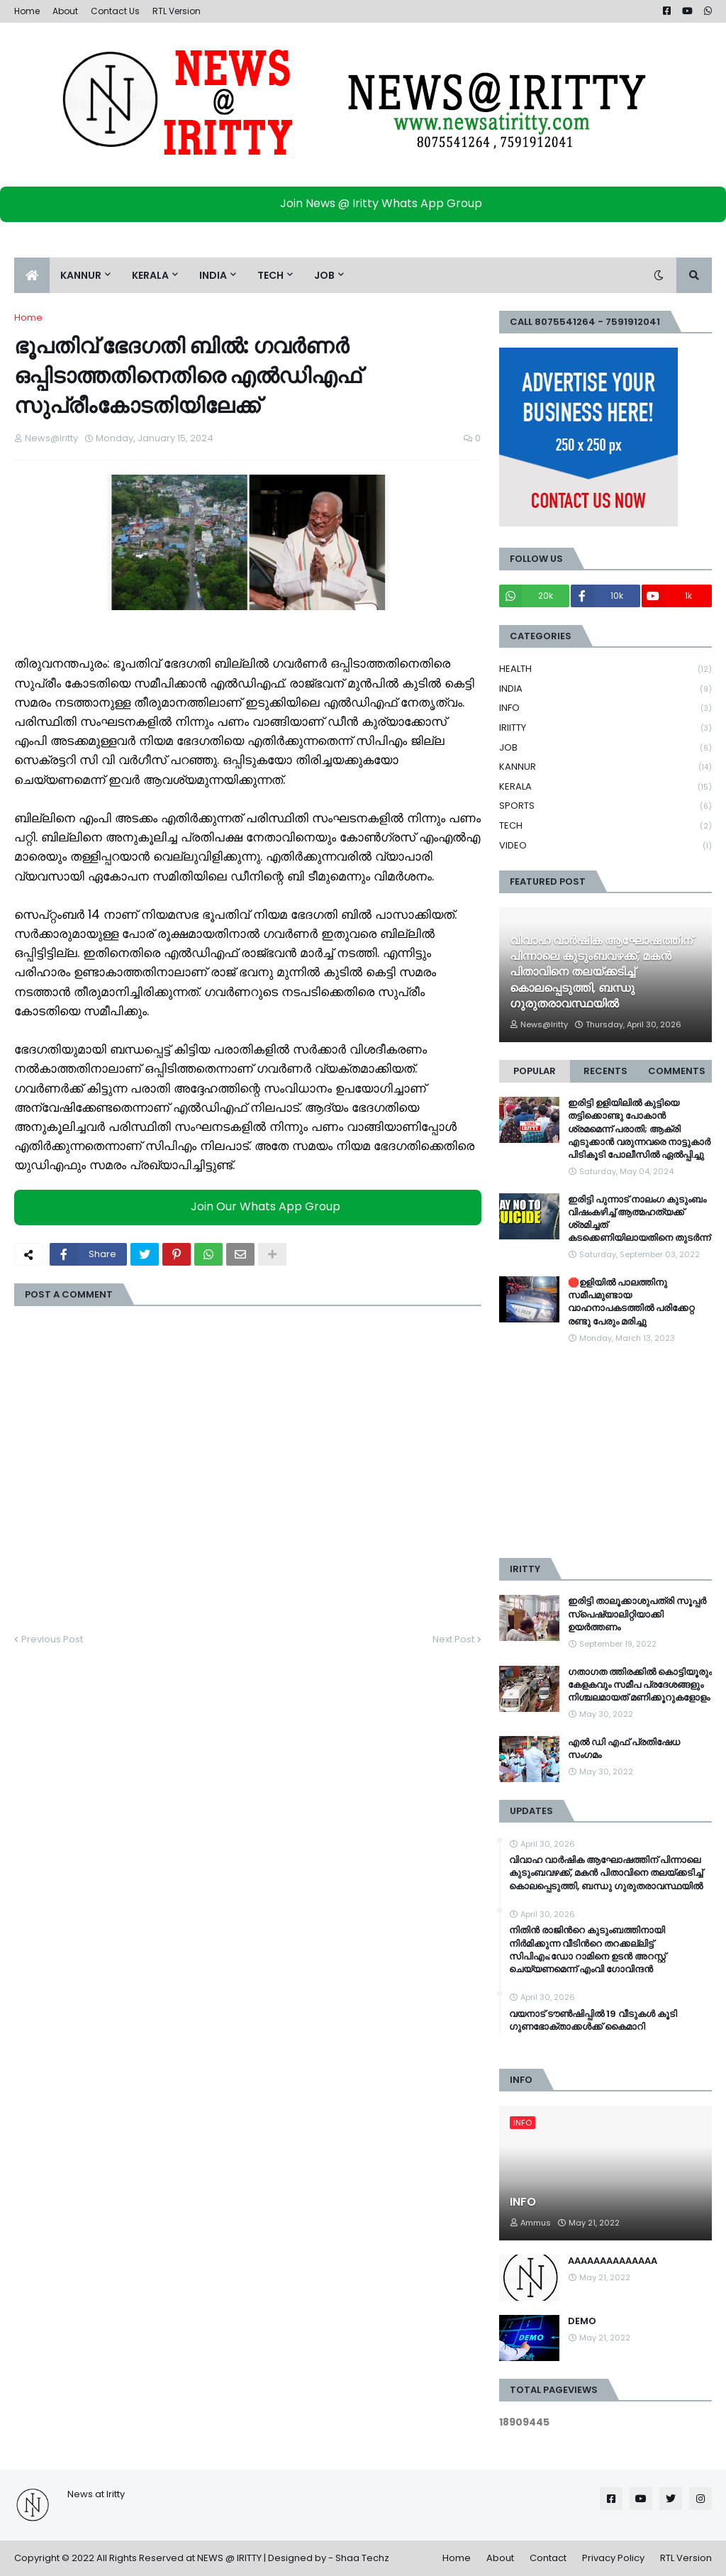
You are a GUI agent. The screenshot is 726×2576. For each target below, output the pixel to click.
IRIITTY (605, 728)
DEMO (582, 2321)
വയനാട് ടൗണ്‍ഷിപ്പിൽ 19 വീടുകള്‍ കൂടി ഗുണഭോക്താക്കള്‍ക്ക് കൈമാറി (593, 2020)
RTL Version (176, 11)
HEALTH (605, 669)
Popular (534, 1071)
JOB (605, 748)
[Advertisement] (605, 1451)
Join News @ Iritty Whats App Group (367, 203)
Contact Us (115, 11)
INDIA (605, 689)
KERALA (605, 787)
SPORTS (605, 806)
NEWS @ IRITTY (229, 2558)
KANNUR (605, 767)
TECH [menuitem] (270, 275)
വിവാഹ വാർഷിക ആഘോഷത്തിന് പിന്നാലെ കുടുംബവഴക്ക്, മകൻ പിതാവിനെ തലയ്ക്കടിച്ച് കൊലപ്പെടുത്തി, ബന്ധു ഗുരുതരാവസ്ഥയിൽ (601, 972)
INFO (605, 708)
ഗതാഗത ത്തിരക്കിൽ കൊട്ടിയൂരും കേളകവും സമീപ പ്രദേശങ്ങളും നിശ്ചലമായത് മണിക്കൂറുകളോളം (640, 1685)
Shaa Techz (362, 2558)
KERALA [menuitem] (150, 275)
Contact (548, 2558)
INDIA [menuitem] (213, 275)
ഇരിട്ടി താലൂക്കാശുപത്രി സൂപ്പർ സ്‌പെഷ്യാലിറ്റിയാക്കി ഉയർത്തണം (637, 1614)
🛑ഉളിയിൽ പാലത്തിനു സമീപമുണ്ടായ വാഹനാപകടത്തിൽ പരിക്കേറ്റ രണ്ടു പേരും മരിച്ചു (631, 1302)
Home (27, 11)
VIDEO (605, 846)
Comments (676, 1071)
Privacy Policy (613, 2558)
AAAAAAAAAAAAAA (612, 2261)
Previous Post (52, 1639)
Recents (605, 1071)
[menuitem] (32, 275)
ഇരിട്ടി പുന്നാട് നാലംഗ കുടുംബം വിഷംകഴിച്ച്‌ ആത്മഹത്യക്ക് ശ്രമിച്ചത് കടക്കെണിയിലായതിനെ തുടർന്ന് (639, 1219)
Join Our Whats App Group (251, 1206)
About (65, 11)
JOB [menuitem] (324, 275)
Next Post (453, 1639)
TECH (605, 826)
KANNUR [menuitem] (80, 275)
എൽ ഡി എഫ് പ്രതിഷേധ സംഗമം (624, 1749)
